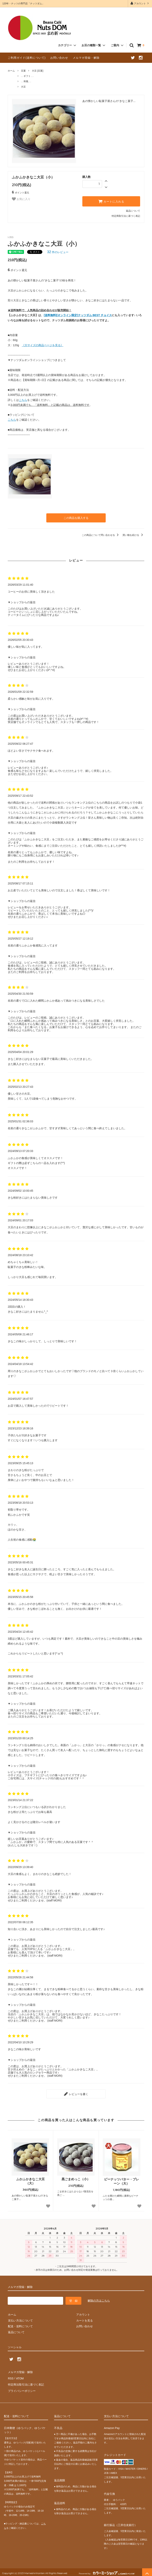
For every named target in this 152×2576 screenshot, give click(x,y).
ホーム (11, 70)
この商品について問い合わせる (101, 535)
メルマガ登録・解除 (86, 57)
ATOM (19, 2377)
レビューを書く (76, 2093)
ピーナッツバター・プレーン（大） (121, 2181)
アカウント (140, 3)
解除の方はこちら (99, 2300)
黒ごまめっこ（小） (76, 2178)
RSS (10, 2377)
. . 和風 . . (26, 81)
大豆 (23, 86)
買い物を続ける (133, 535)
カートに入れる (111, 201)
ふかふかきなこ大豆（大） (30, 2181)
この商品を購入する (76, 517)
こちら (23, 400)
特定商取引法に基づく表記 (126, 216)
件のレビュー (57, 252)
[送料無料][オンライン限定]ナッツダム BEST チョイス (78, 315)
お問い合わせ (59, 57)
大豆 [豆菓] (37, 70)
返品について (133, 210)
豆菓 (23, 70)
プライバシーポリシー (21, 2388)
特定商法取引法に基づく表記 (26, 2383)
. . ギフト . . (27, 76)
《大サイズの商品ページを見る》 (42, 345)
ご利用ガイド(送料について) (27, 57)
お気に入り (21, 199)
